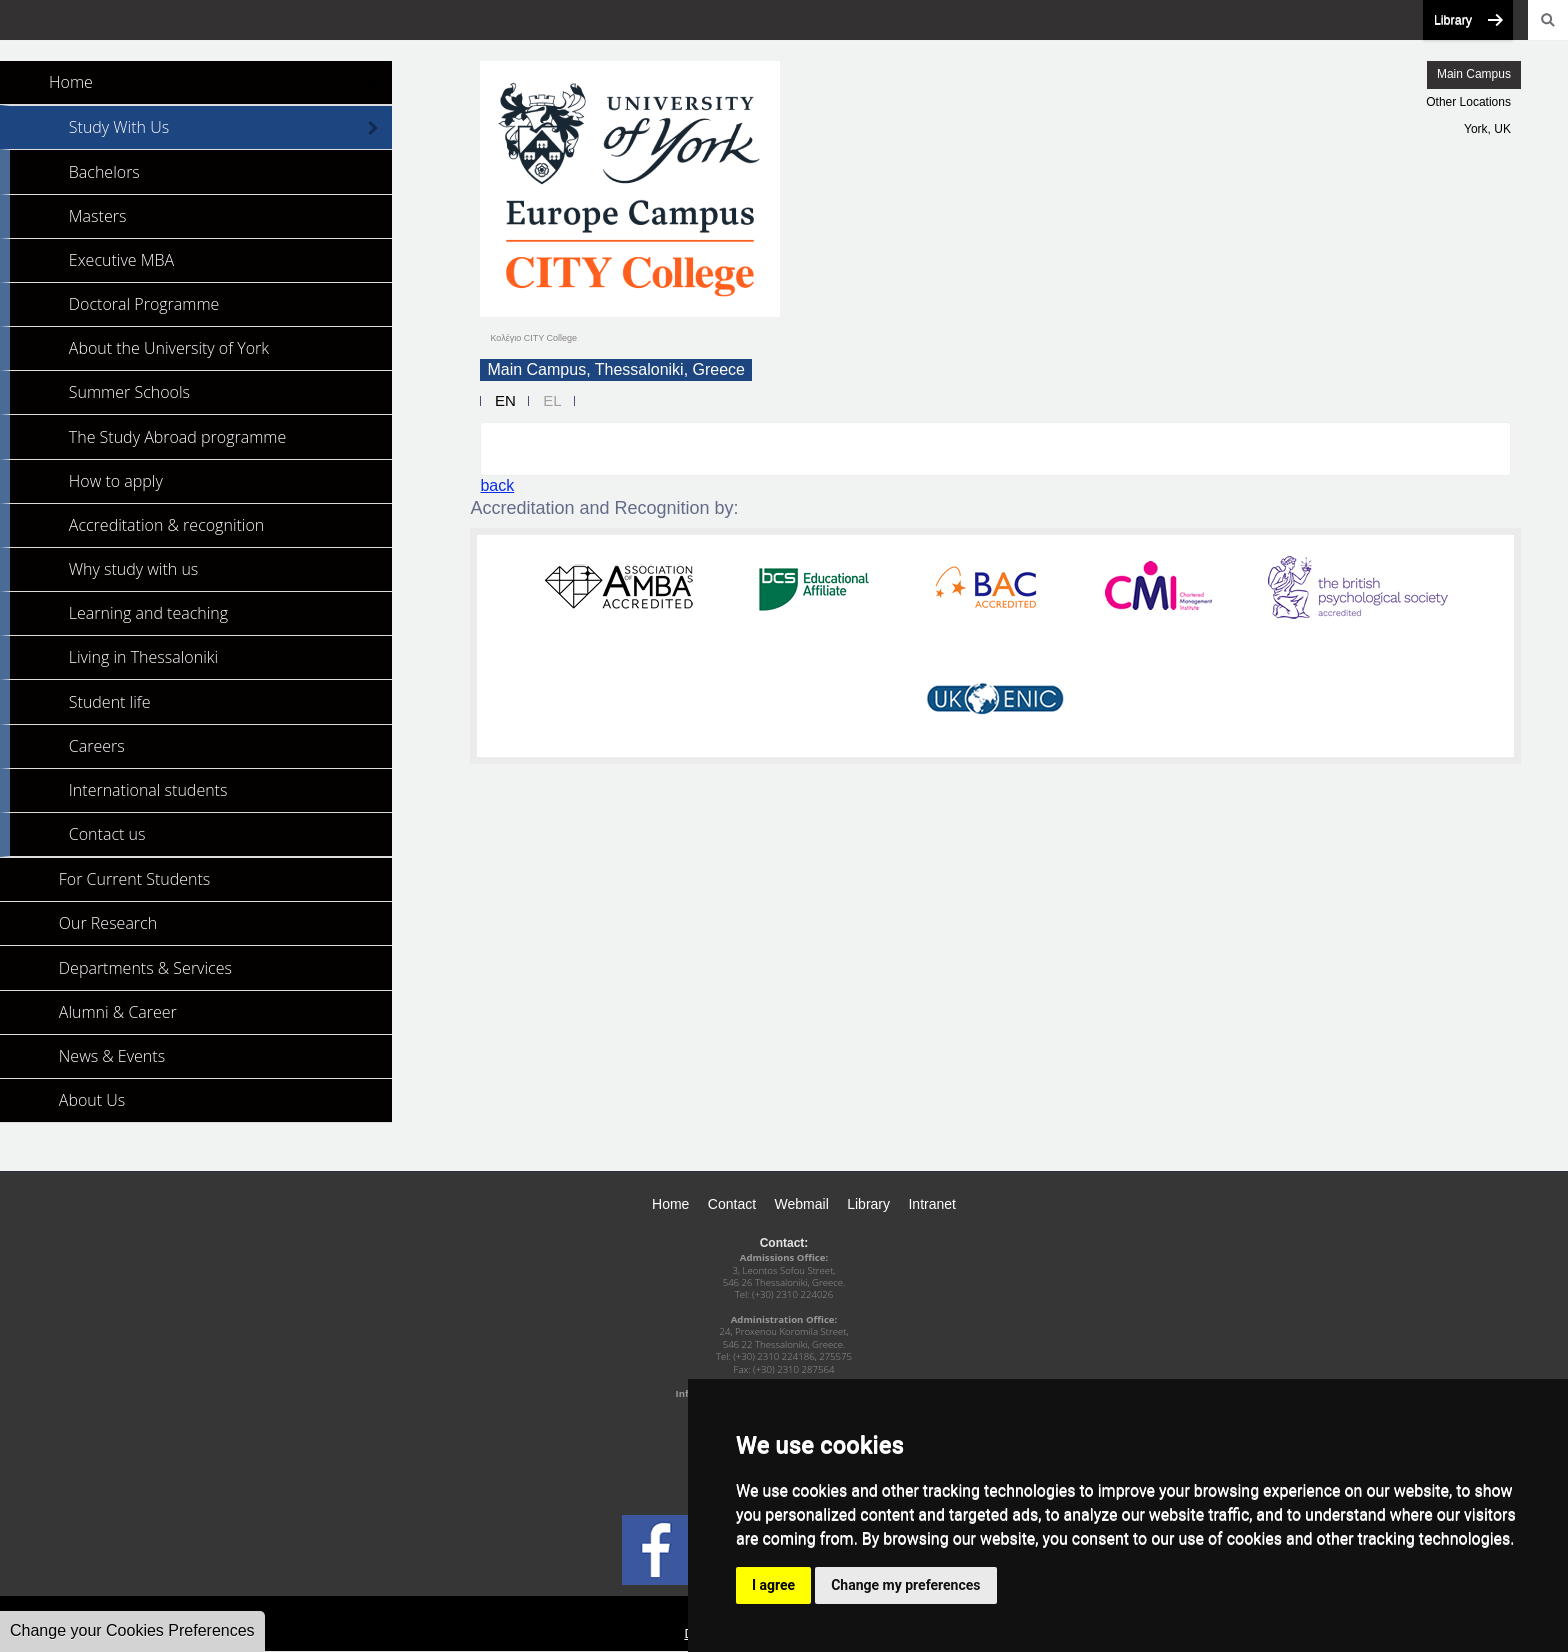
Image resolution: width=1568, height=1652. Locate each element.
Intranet (931, 1204)
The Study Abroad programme (177, 437)
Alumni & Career (118, 1012)
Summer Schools (129, 392)
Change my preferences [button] (905, 1585)
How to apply (116, 481)
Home (71, 82)
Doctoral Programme (144, 304)
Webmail (802, 1204)
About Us (92, 1100)
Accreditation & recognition (167, 525)
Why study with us (134, 569)
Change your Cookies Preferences (132, 1630)
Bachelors (104, 172)
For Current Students (134, 879)
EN (505, 400)
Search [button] (1548, 20)
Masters (98, 216)
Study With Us (119, 127)
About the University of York (169, 348)
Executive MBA (121, 260)
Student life (110, 702)
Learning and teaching (148, 613)
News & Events (112, 1056)
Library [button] (1453, 20)
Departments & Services (145, 968)
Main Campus (1474, 74)
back (497, 485)
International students (148, 790)
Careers (97, 746)
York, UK (1487, 129)
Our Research (108, 923)
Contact (732, 1204)
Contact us (107, 834)
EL (552, 400)
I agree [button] (773, 1585)
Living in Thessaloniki (143, 657)
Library (868, 1204)
